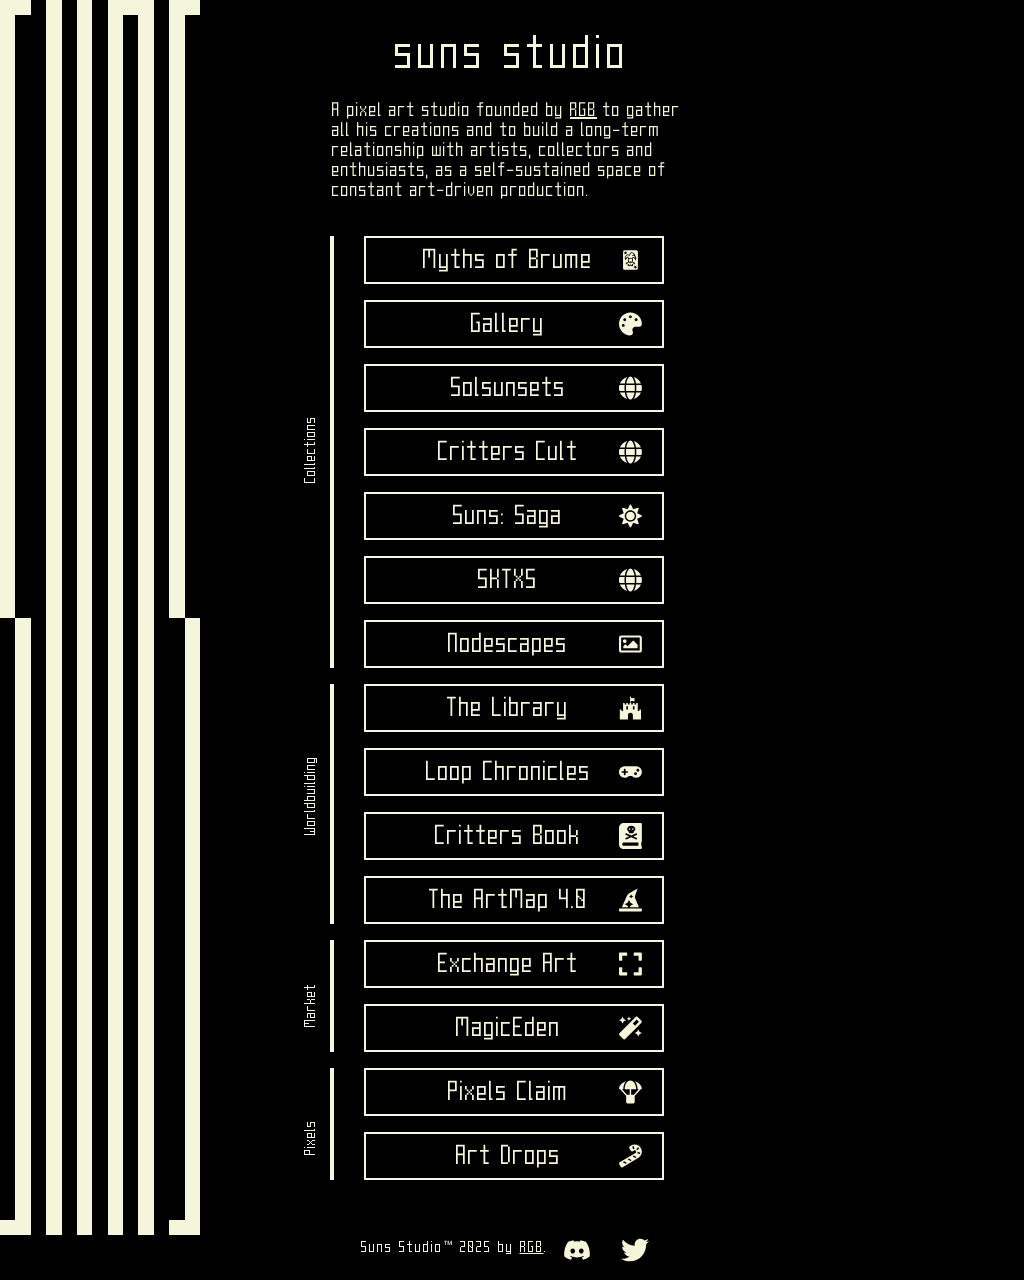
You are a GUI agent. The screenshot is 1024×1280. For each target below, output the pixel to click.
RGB (583, 110)
